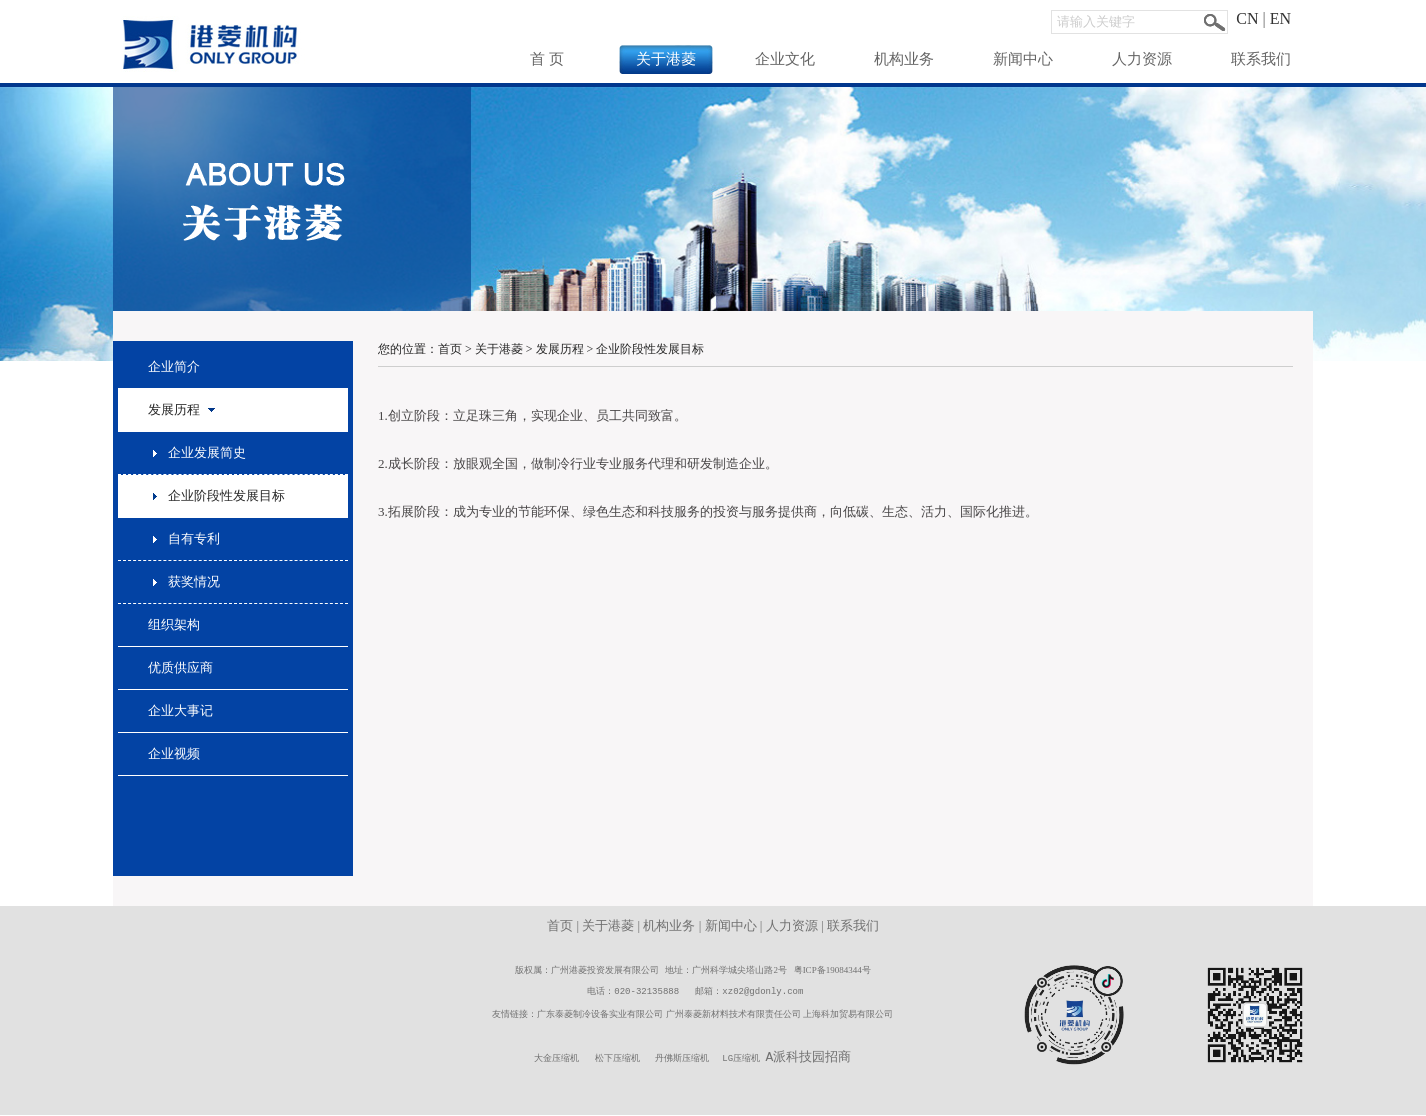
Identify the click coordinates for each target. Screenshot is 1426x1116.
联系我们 (1261, 59)
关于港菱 (666, 59)
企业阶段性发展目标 (226, 495)
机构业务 (904, 59)
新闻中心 (1023, 59)
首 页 (547, 59)
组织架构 (174, 624)
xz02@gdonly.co (760, 991)
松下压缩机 (617, 1060)
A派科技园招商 (809, 1058)
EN (1280, 18)
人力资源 (1142, 59)
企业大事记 (180, 710)
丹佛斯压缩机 (682, 1059)
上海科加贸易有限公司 (848, 1014)
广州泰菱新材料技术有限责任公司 (733, 1014)
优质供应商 (180, 667)
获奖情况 (194, 581)
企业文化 (785, 59)
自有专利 (194, 538)
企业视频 (174, 753)
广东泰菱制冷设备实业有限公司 (600, 1014)
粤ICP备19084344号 (832, 970)
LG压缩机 (741, 1059)
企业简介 (174, 366)
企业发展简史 (207, 452)
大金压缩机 (556, 1060)
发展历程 (560, 349)
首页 (450, 349)
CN (1247, 18)
